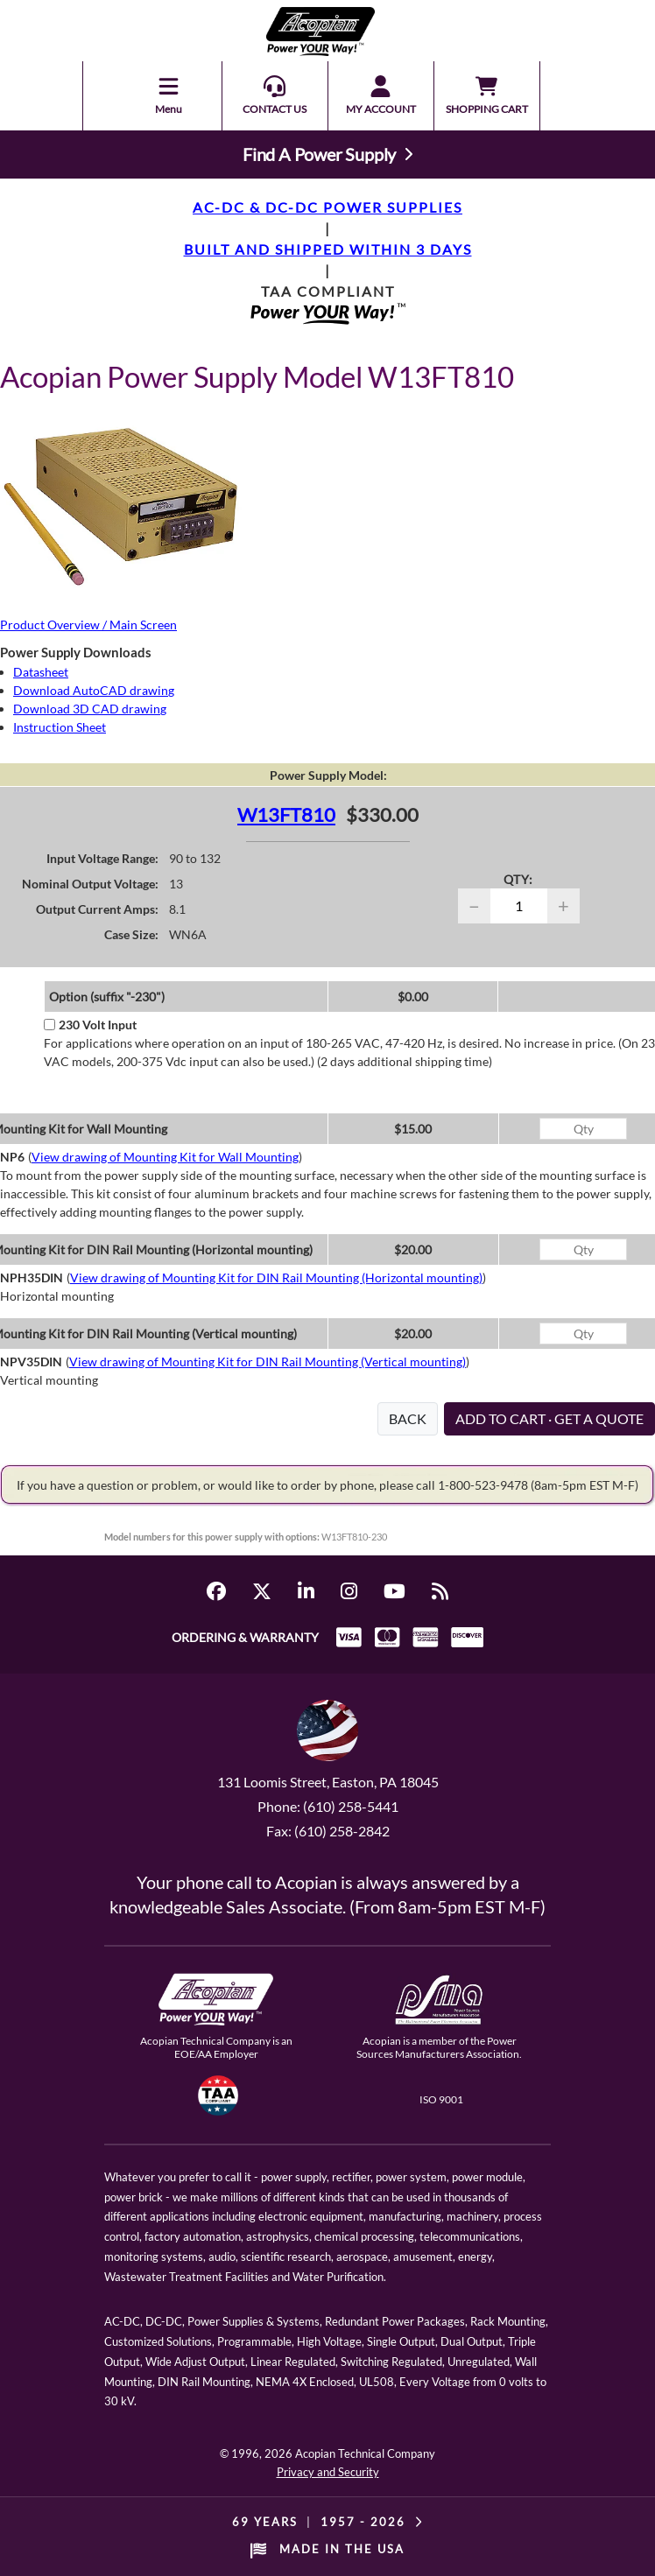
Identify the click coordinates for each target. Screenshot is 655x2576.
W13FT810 (286, 814)
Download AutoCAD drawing (93, 690)
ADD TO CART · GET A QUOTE (549, 1418)
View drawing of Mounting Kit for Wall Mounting (165, 1156)
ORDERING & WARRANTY (245, 1637)
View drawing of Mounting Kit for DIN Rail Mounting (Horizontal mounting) (276, 1277)
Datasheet (40, 671)
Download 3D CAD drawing (89, 708)
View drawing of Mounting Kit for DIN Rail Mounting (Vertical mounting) (267, 1361)
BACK (407, 1418)
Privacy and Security (328, 2472)
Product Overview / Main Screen (88, 624)
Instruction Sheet (59, 726)
